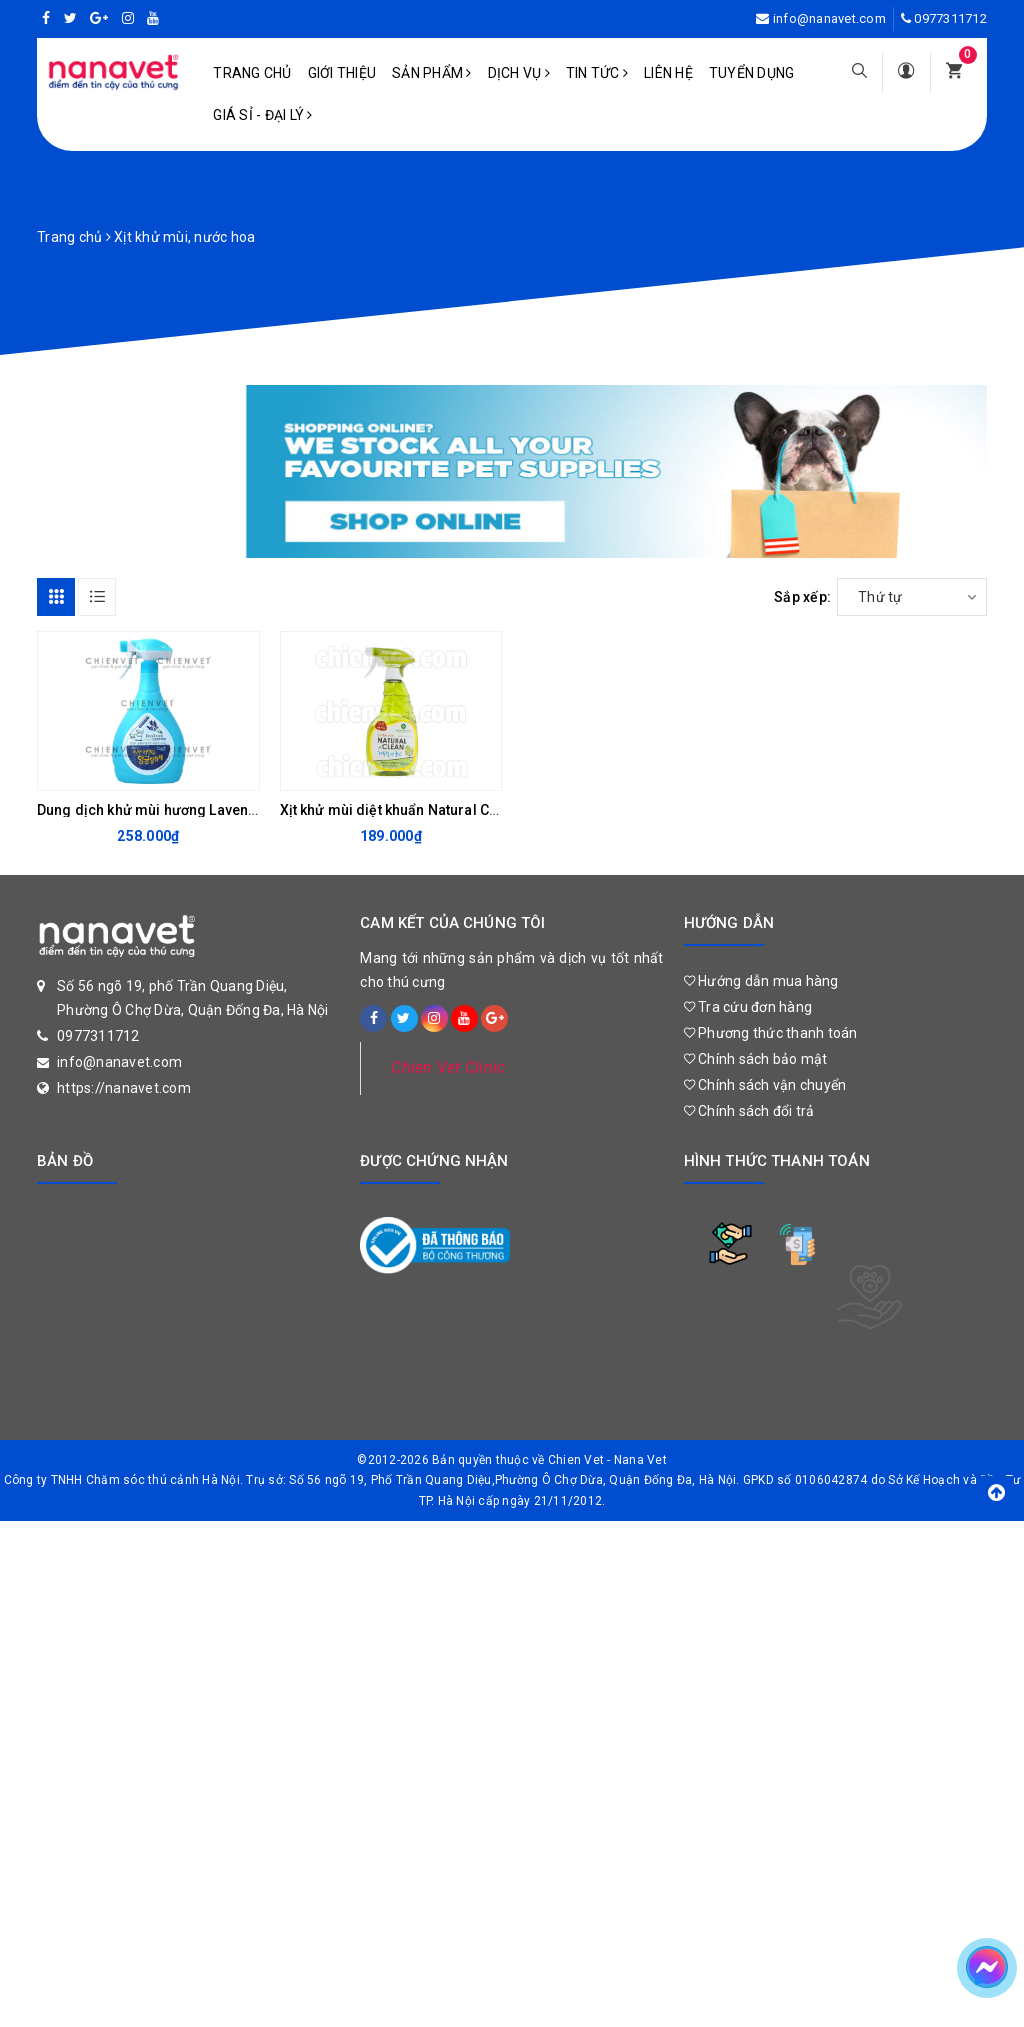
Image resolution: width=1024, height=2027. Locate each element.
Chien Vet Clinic (448, 1067)
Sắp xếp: (802, 597)
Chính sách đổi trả (749, 1111)
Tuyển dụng (752, 73)
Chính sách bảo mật (756, 1059)
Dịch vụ (519, 73)
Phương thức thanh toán (771, 1033)
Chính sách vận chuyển (765, 1085)
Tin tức (597, 73)
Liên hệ (668, 73)
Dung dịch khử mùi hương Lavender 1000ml (180, 810)
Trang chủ (252, 73)
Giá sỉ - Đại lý (262, 115)
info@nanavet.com (829, 18)
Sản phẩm (432, 73)
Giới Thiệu (342, 73)
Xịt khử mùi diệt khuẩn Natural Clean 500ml (421, 810)
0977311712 (950, 18)
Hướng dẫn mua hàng (761, 981)
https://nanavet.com (124, 1088)
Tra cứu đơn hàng (748, 1007)
